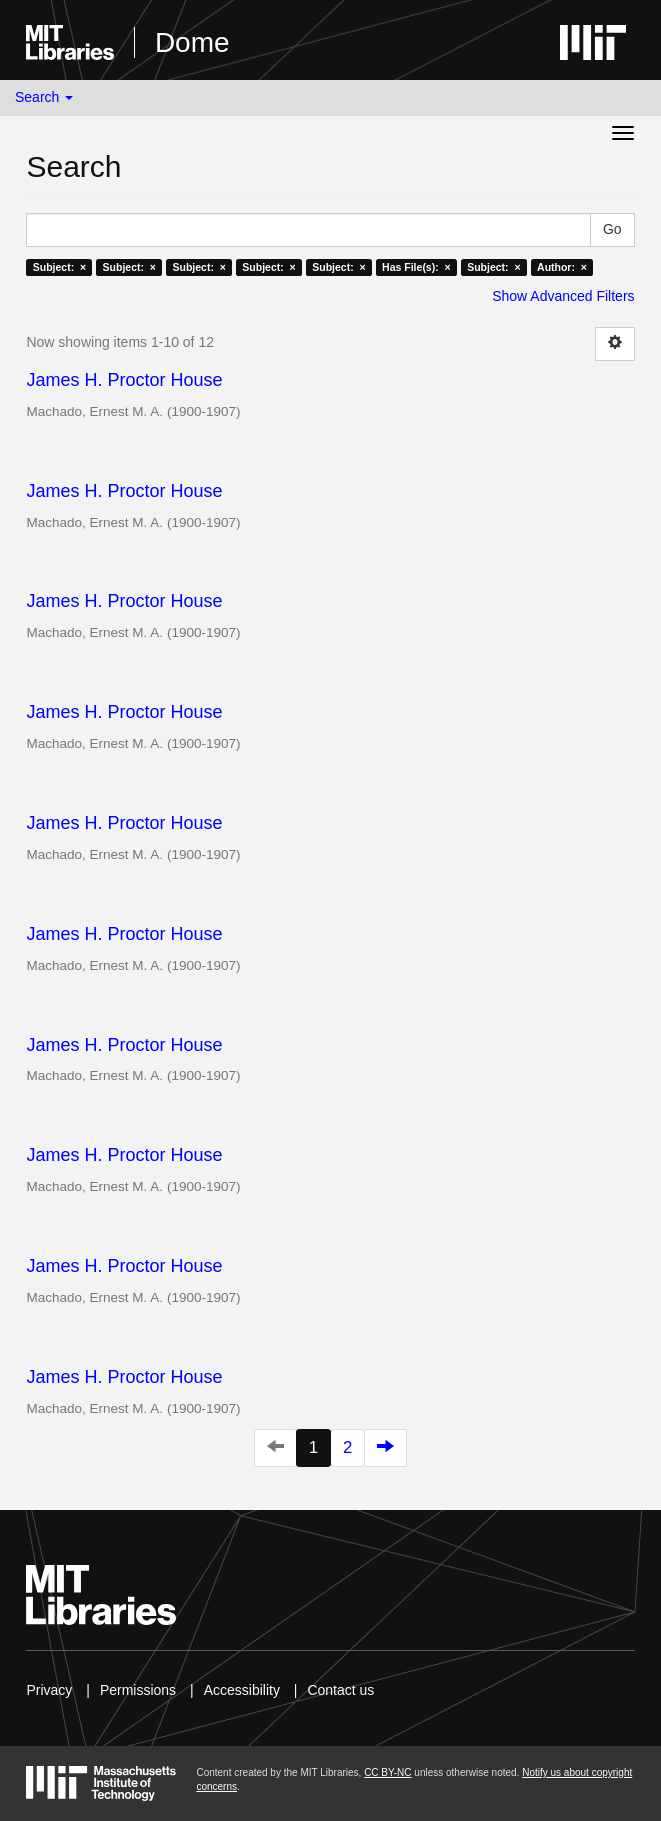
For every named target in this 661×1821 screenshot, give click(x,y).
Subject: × (59, 267)
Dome (192, 42)
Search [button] (44, 97)
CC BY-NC (387, 1772)
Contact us (340, 1690)
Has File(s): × (416, 267)
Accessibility (242, 1690)
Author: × (562, 267)
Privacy (49, 1690)
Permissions (138, 1690)
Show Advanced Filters (563, 296)
